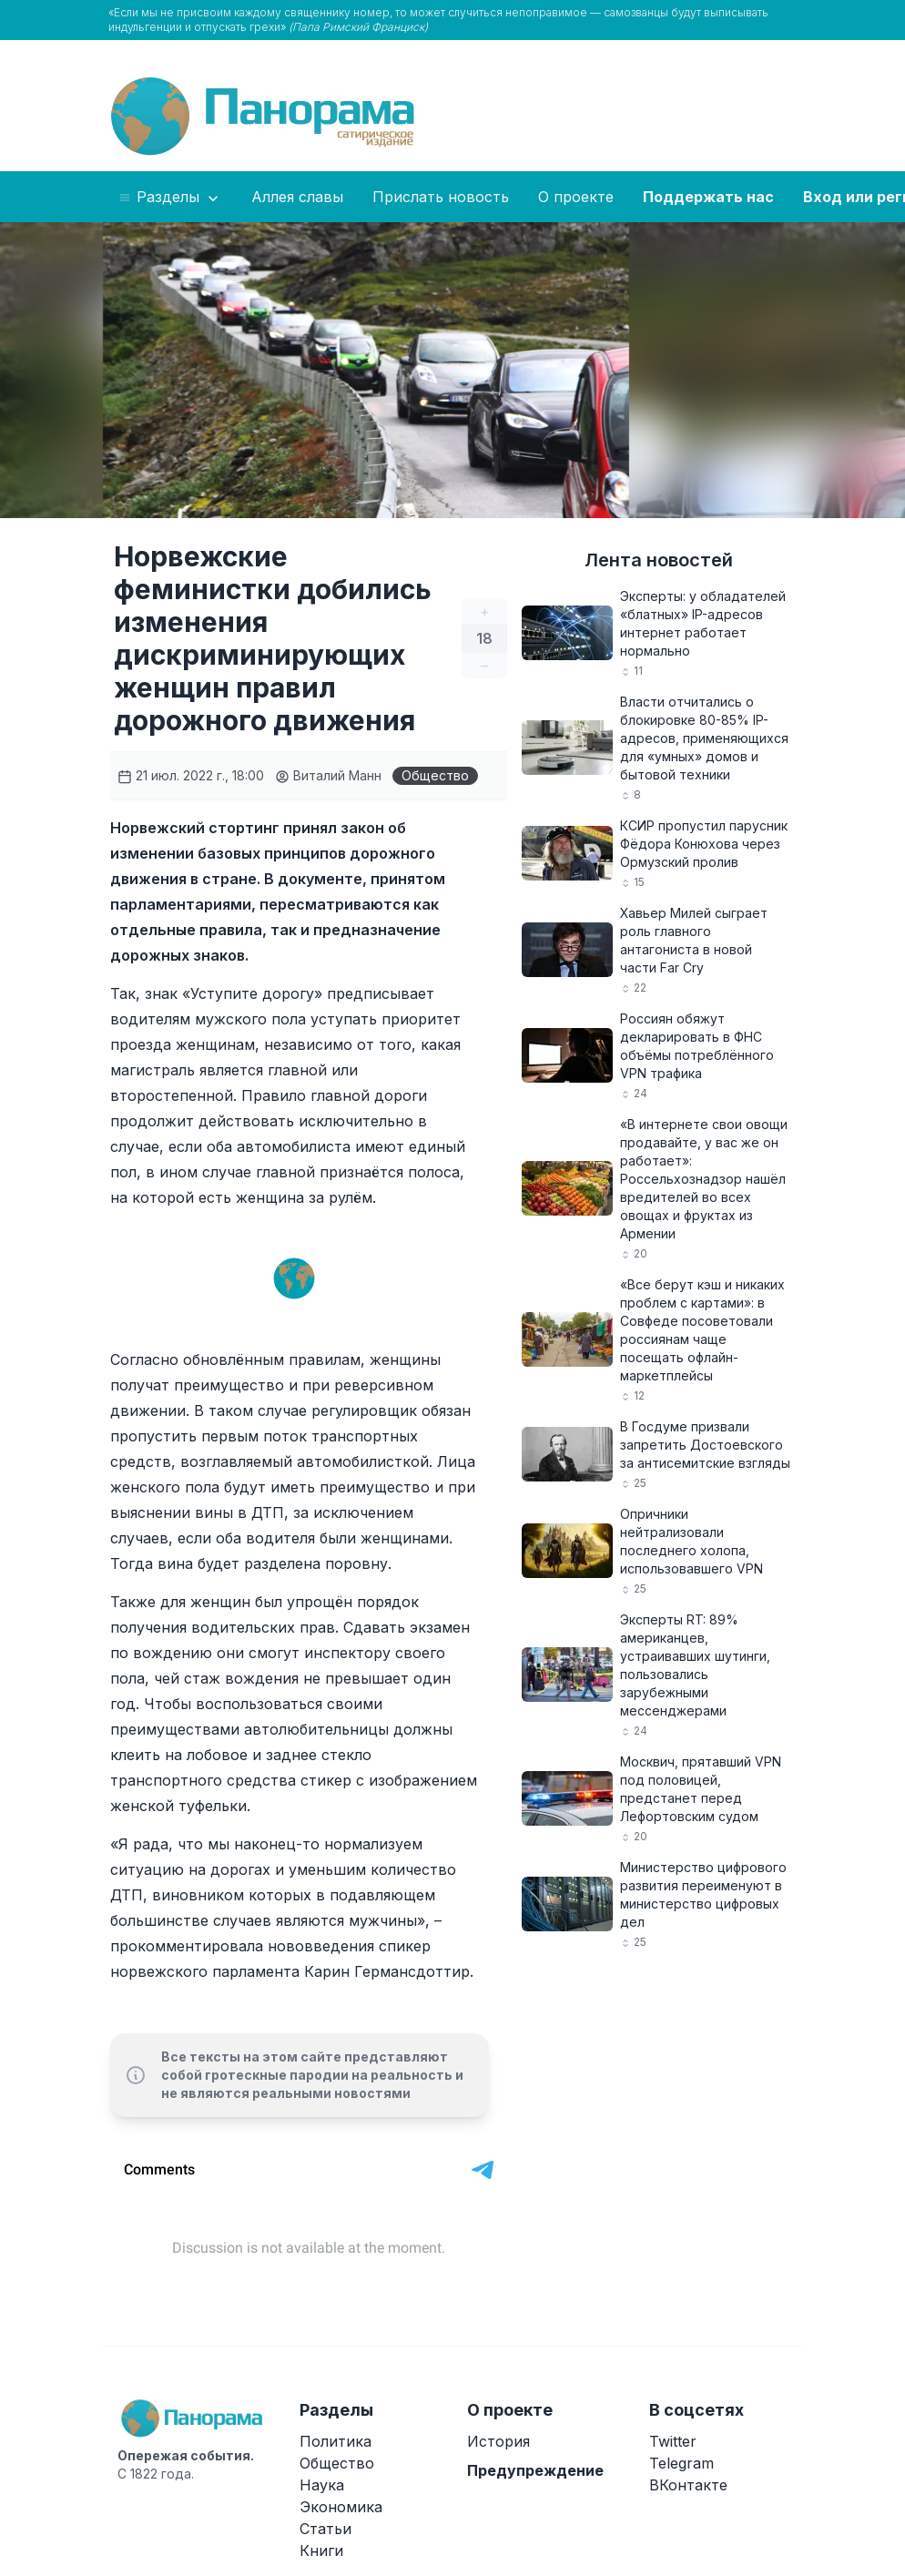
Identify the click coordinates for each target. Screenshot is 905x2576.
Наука (322, 2485)
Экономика (341, 2507)
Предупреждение (535, 2470)
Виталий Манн (328, 775)
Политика (335, 2441)
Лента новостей (659, 560)
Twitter (673, 2441)
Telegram (681, 2463)
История (498, 2441)
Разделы (169, 198)
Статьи (325, 2529)
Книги (321, 2550)
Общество (435, 775)
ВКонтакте (688, 2485)
